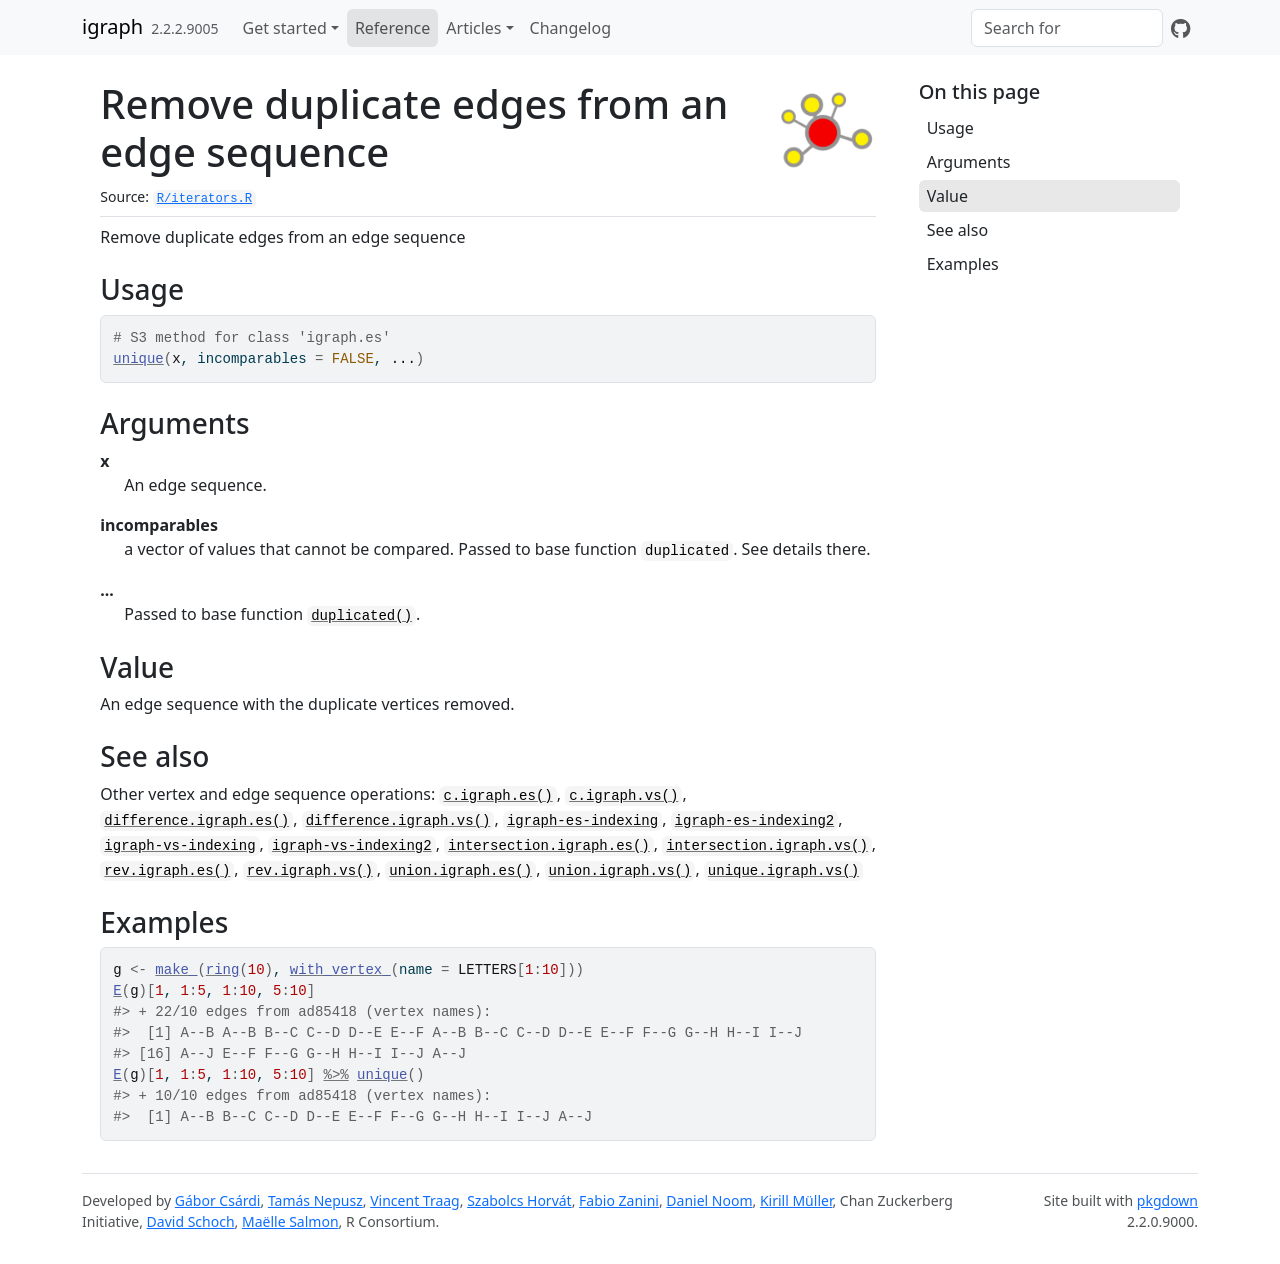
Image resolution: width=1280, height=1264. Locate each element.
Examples (963, 264)
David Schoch (191, 1221)
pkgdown (1167, 1200)
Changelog (570, 28)
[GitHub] (1180, 28)
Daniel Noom (709, 1200)
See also (957, 230)
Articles (473, 28)
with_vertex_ (340, 970)
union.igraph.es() (460, 871)
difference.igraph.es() (196, 821)
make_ (176, 970)
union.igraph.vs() (620, 871)
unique (138, 359)
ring (223, 970)
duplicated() (361, 616)
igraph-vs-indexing (179, 846)
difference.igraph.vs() (398, 821)
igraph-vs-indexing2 (352, 846)
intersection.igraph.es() (549, 846)
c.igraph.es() (497, 796)
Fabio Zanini (619, 1200)
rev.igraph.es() (167, 871)
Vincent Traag (415, 1200)
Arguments (969, 162)
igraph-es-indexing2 (755, 821)
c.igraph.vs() (623, 796)
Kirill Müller (796, 1200)
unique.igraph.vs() (783, 871)
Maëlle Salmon (290, 1221)
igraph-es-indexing (582, 821)
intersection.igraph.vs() (767, 846)
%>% (335, 1075)
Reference (392, 28)
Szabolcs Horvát (519, 1200)
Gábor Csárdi (218, 1200)
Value (947, 196)
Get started (285, 28)
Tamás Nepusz (315, 1200)
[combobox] (1067, 28)
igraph (112, 26)
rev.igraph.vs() (310, 871)
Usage (950, 128)
